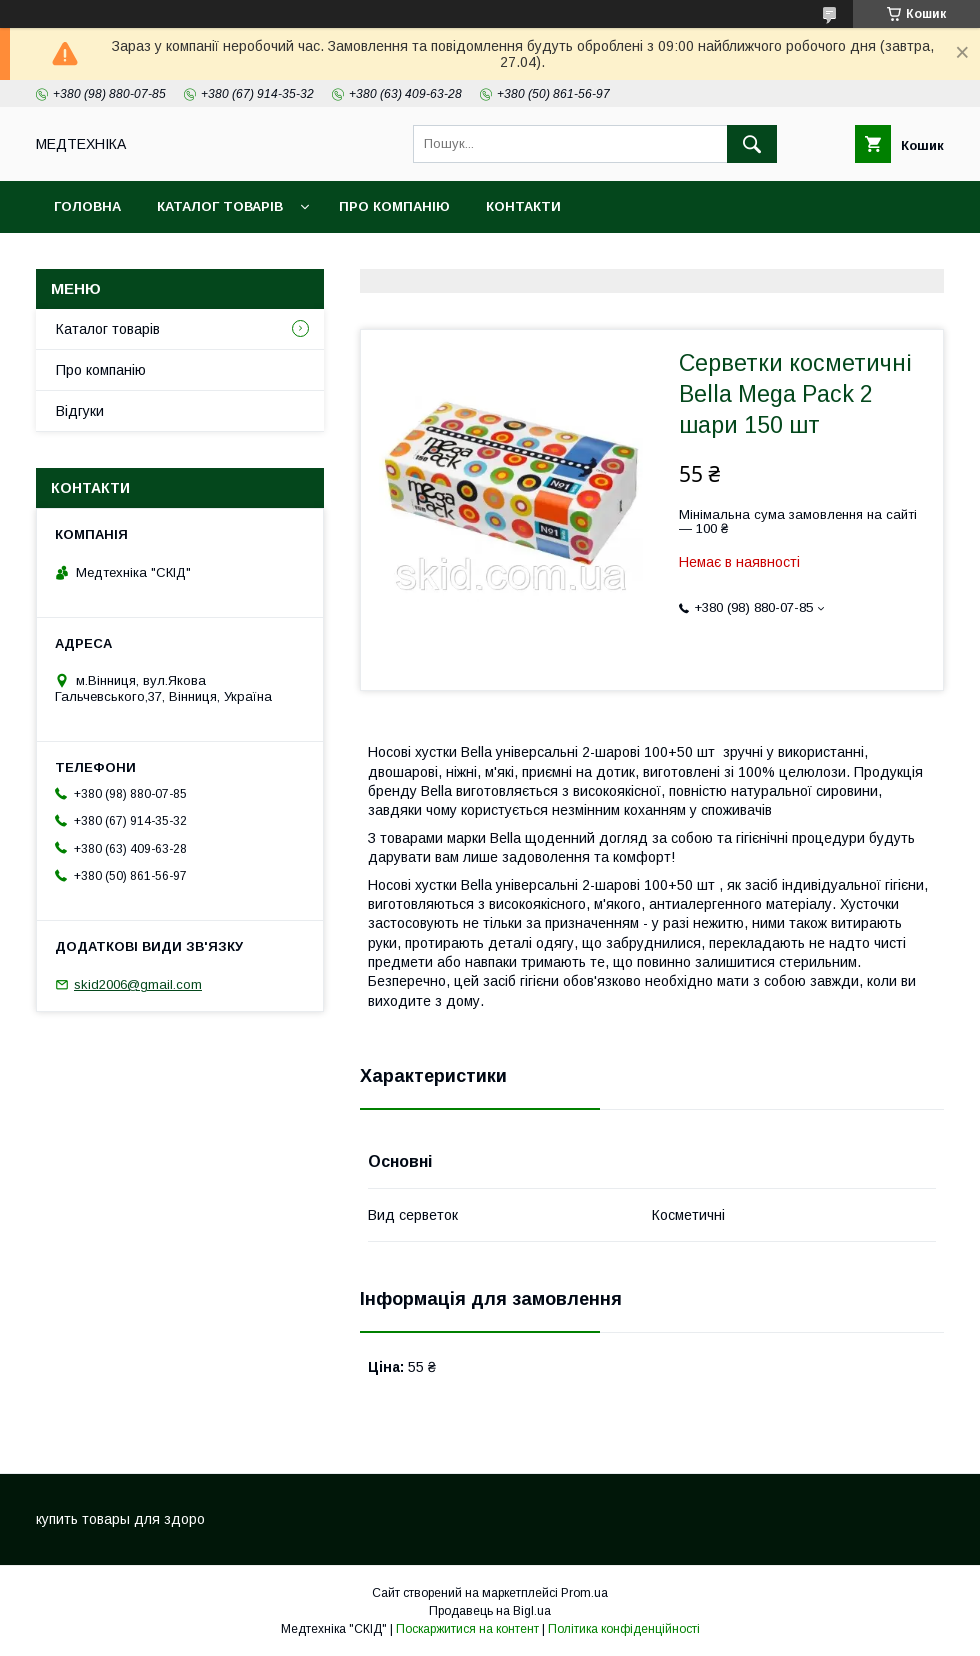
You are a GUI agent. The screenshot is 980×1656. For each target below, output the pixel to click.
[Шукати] (752, 144)
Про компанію (394, 206)
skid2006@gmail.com (138, 984)
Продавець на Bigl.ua (490, 1611)
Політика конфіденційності (624, 1629)
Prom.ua (584, 1593)
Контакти (523, 206)
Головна (87, 206)
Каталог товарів (220, 206)
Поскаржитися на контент (467, 1629)
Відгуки (80, 411)
